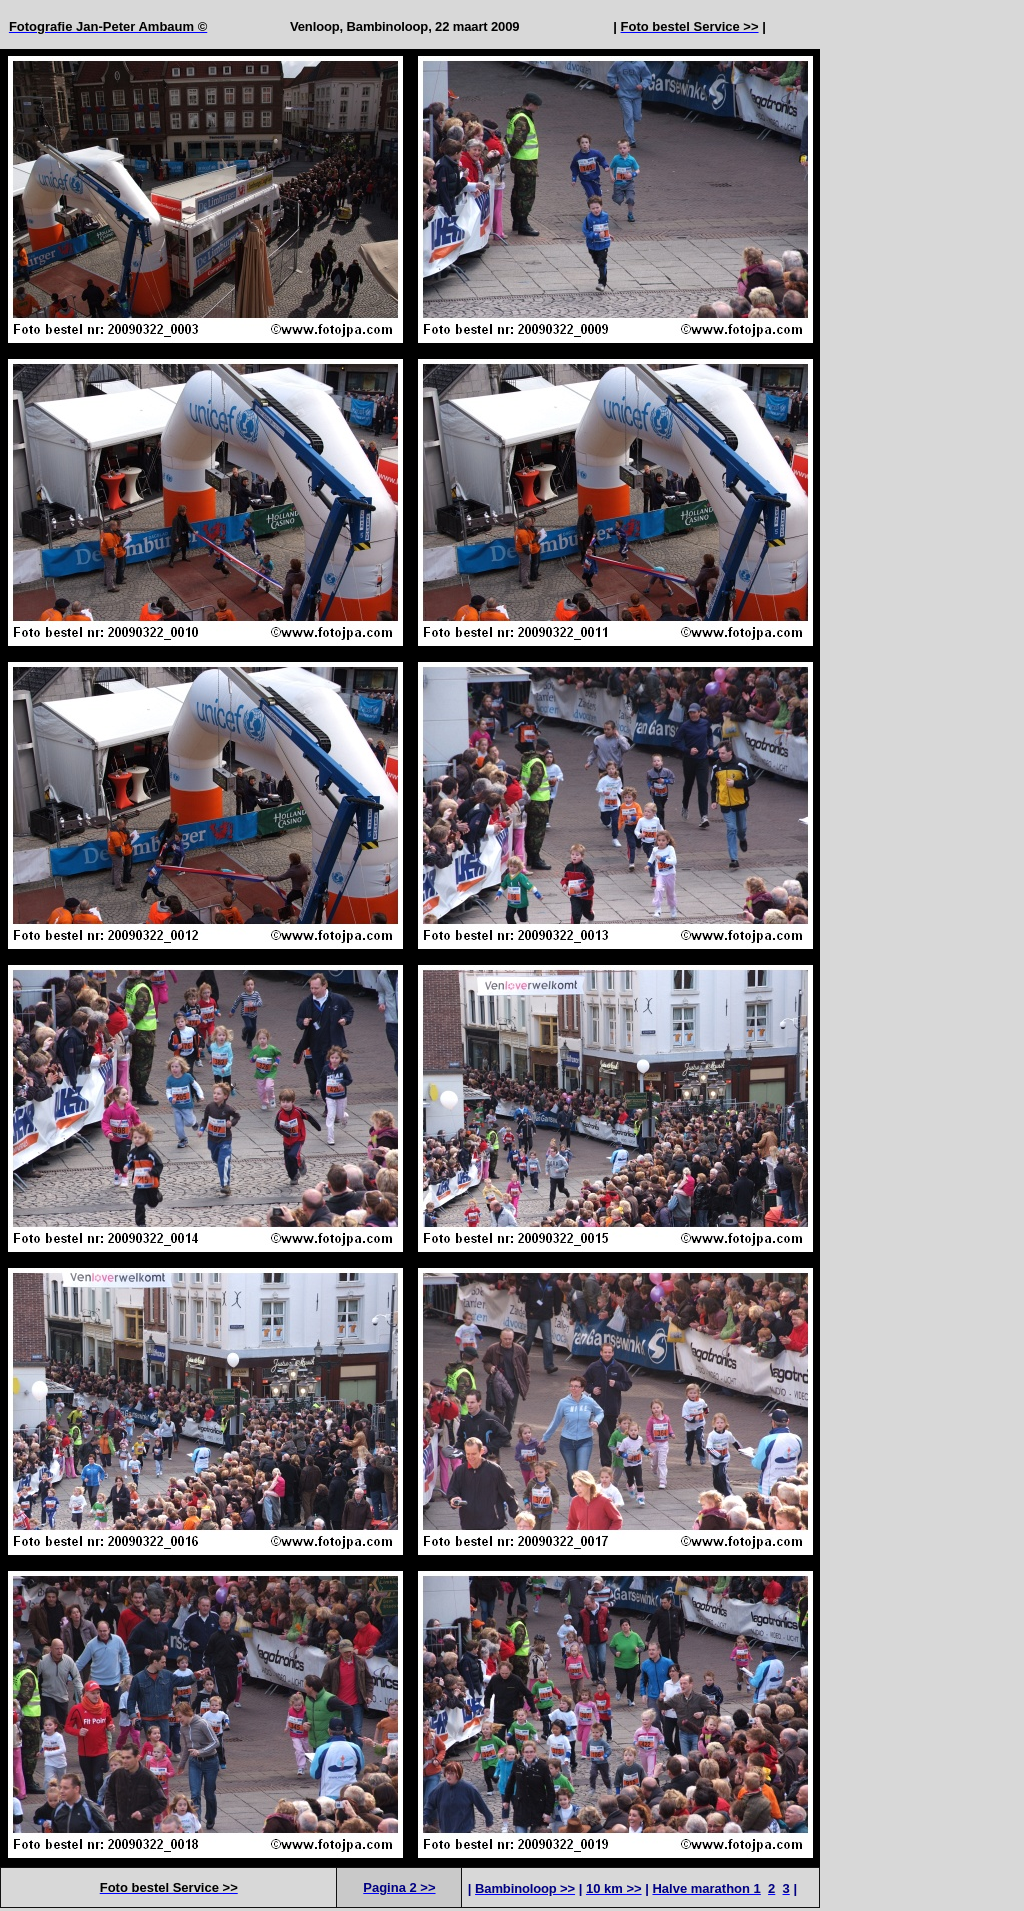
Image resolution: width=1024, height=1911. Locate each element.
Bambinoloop (388, 26)
